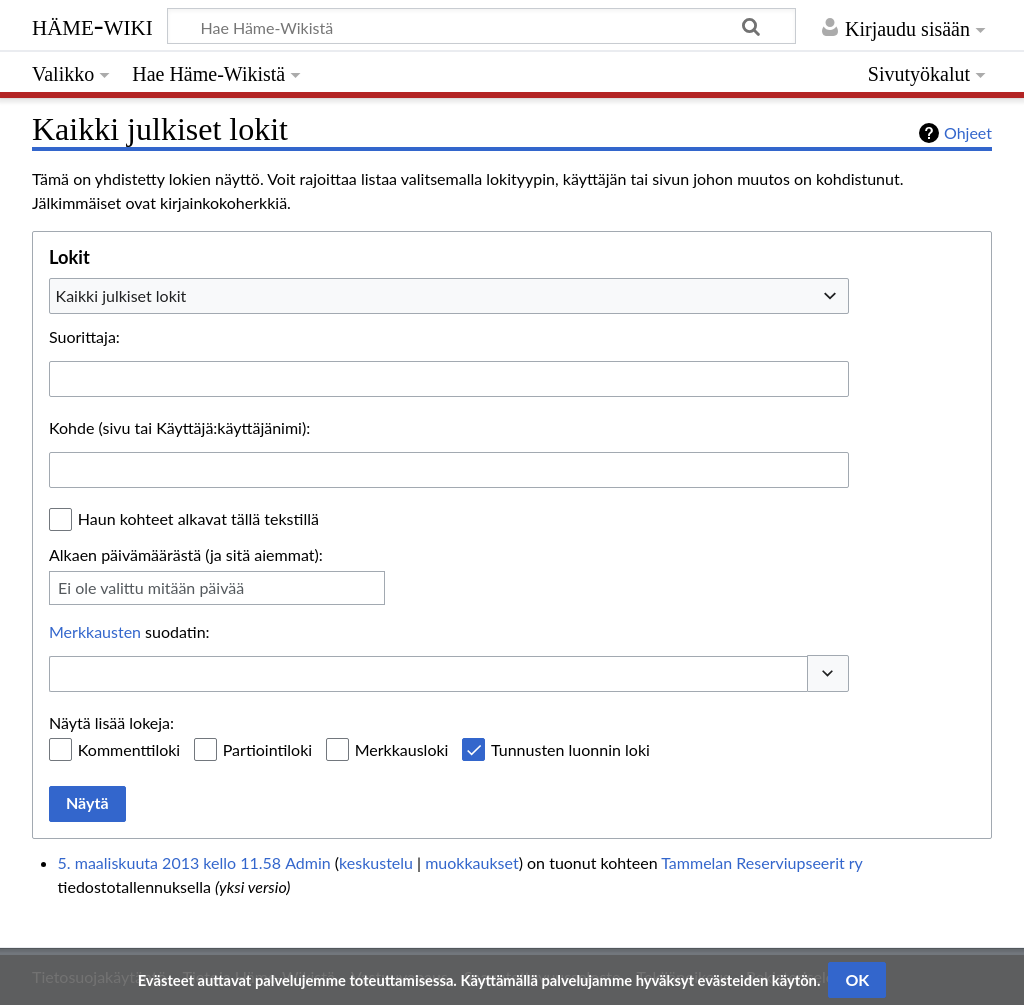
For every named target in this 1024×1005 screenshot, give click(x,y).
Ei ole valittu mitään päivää (151, 587)
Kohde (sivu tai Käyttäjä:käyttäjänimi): (179, 427)
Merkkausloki (402, 749)
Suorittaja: (84, 336)
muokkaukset (471, 862)
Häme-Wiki (92, 25)
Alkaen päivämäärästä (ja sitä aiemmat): (186, 554)
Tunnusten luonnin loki (570, 749)
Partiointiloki (267, 749)
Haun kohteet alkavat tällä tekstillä (198, 518)
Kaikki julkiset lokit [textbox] (121, 295)
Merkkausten (95, 631)
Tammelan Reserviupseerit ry (761, 862)
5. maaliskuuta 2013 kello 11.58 (169, 862)
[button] (828, 673)
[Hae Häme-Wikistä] (481, 26)
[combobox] (449, 296)
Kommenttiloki (129, 749)
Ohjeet (968, 132)
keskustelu (376, 862)
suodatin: (129, 631)
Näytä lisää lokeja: (111, 722)
